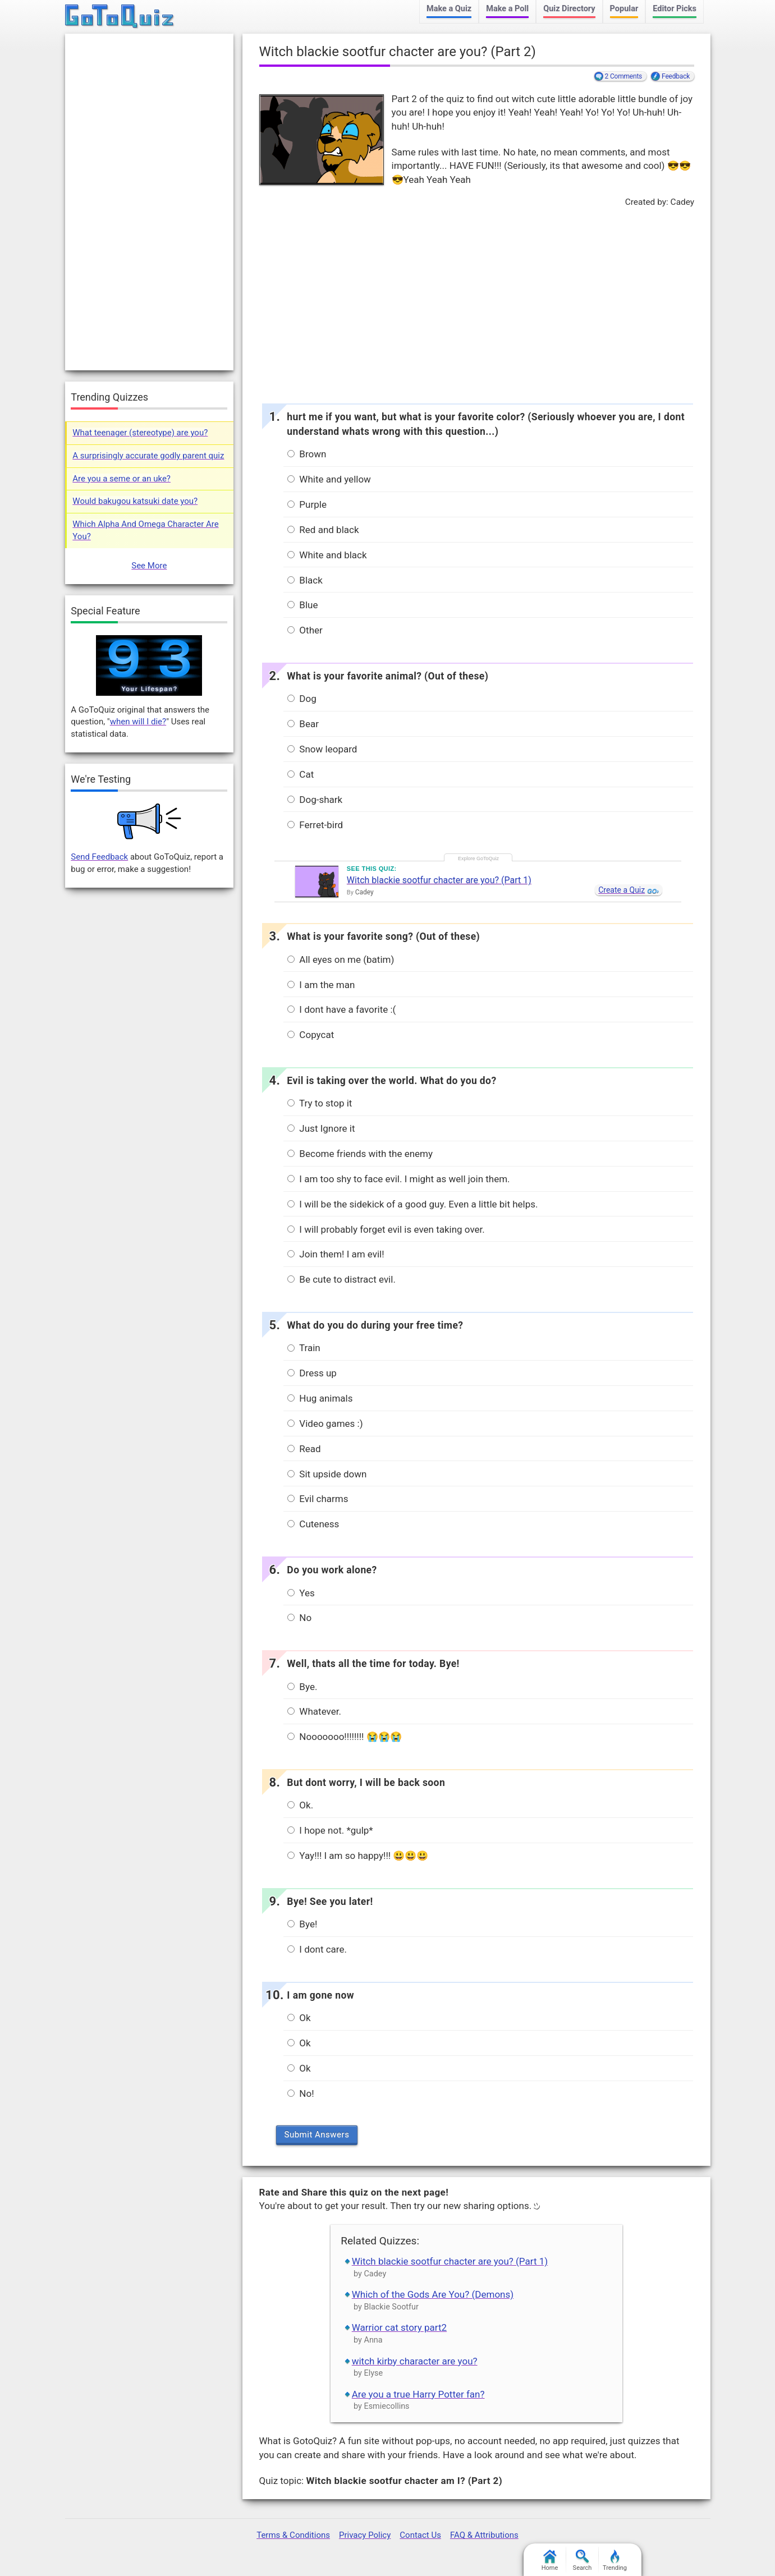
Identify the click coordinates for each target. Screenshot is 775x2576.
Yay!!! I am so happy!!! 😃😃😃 (357, 1855)
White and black (326, 555)
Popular (624, 8)
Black (305, 580)
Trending (615, 2561)
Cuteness (313, 1524)
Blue (302, 604)
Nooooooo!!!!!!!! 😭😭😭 (344, 1736)
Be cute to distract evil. (341, 1279)
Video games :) (325, 1423)
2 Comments (624, 76)
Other (305, 630)
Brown (306, 454)
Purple (307, 504)
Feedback (676, 76)
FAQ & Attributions (484, 2535)
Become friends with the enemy (360, 1153)
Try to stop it (319, 1103)
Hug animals (319, 1398)
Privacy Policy (365, 2535)
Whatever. (314, 1711)
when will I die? (138, 722)
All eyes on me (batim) (340, 959)
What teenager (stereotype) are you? (140, 433)
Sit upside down (326, 1474)
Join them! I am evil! (335, 1254)
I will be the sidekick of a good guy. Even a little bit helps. (412, 1204)
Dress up (312, 1373)
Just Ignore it (321, 1128)
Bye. (302, 1686)
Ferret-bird (315, 824)
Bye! (302, 1924)
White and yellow (329, 479)
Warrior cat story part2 (399, 2327)
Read (304, 1448)
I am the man (321, 984)
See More (149, 566)
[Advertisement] (476, 302)
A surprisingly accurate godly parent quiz (148, 456)
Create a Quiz (621, 889)
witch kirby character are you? (415, 2361)
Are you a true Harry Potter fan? (418, 2394)
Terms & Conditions (293, 2535)
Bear (303, 723)
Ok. (300, 1805)
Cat (300, 774)
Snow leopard (322, 749)
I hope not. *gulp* (330, 1830)
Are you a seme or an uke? (121, 479)
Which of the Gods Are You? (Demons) (432, 2294)
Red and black (323, 529)
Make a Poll (507, 8)
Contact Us (420, 2535)
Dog (302, 698)
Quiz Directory (569, 8)
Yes (301, 1593)
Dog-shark (314, 799)
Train (303, 1347)
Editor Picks (674, 8)
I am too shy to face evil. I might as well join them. (398, 1178)
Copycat (310, 1034)
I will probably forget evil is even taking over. (386, 1229)
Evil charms (317, 1498)
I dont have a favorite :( (341, 1009)
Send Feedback (99, 857)
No (299, 1617)
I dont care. (317, 1949)
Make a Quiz (449, 8)
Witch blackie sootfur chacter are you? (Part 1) (439, 880)
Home (550, 2561)
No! (300, 2093)
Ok (299, 2017)
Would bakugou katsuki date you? (135, 501)
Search (582, 2561)
